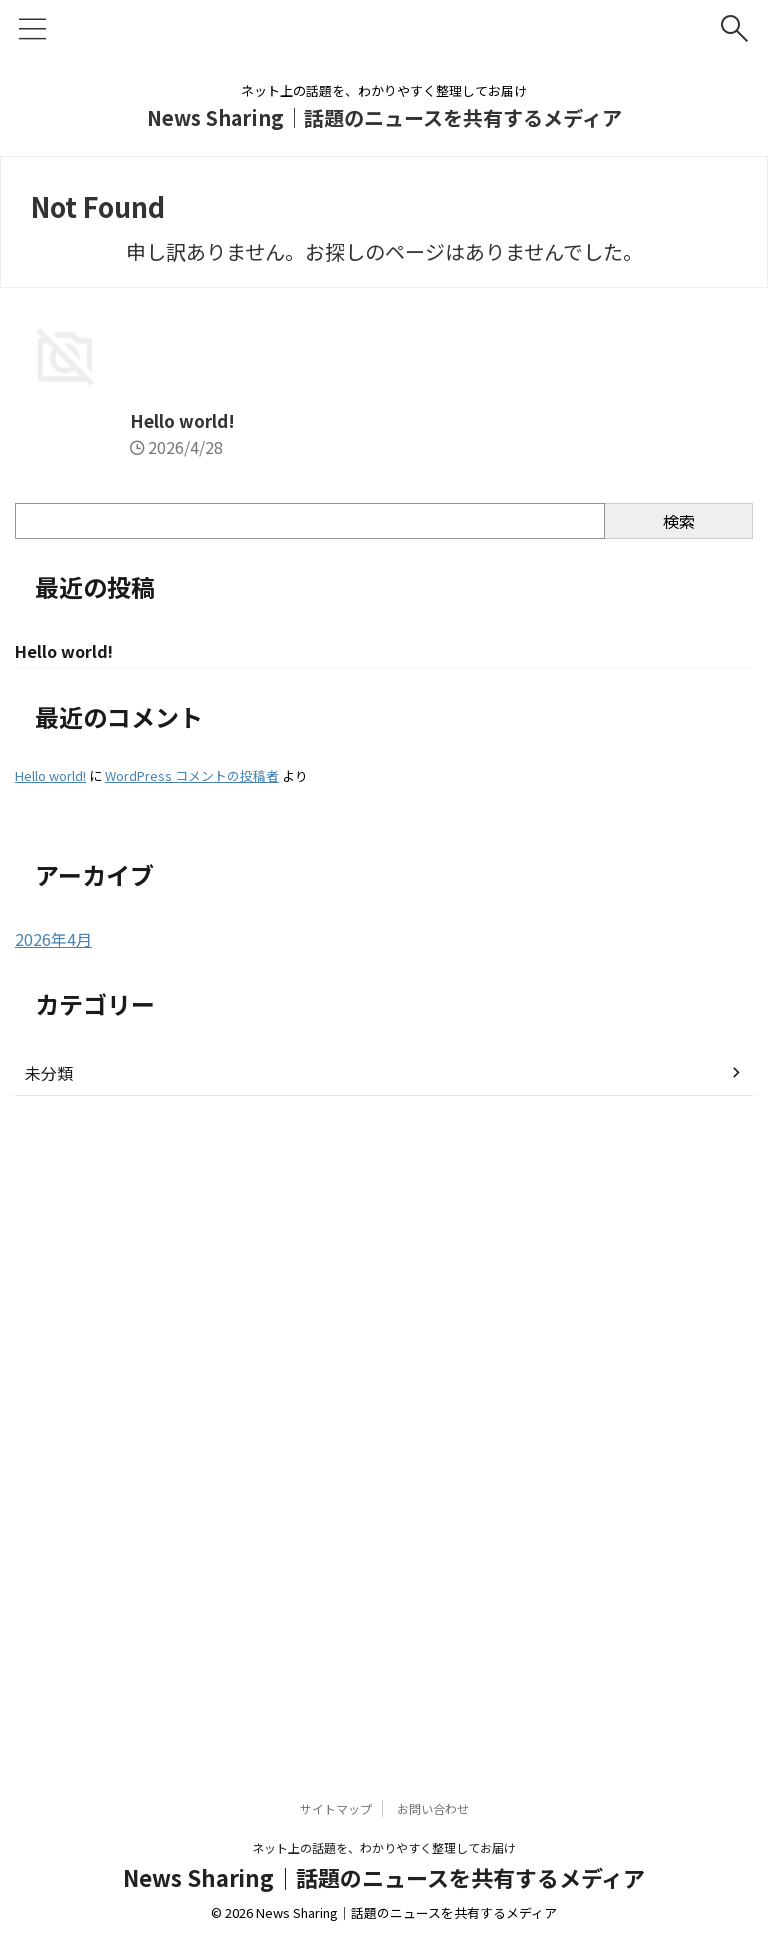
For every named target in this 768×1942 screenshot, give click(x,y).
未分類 (49, 1713)
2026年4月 (53, 1579)
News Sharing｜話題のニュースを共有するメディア (384, 117)
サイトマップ (336, 1829)
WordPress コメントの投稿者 (192, 1415)
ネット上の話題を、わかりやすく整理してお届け (384, 1868)
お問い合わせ (433, 1829)
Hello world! (70, 1058)
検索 (679, 1159)
